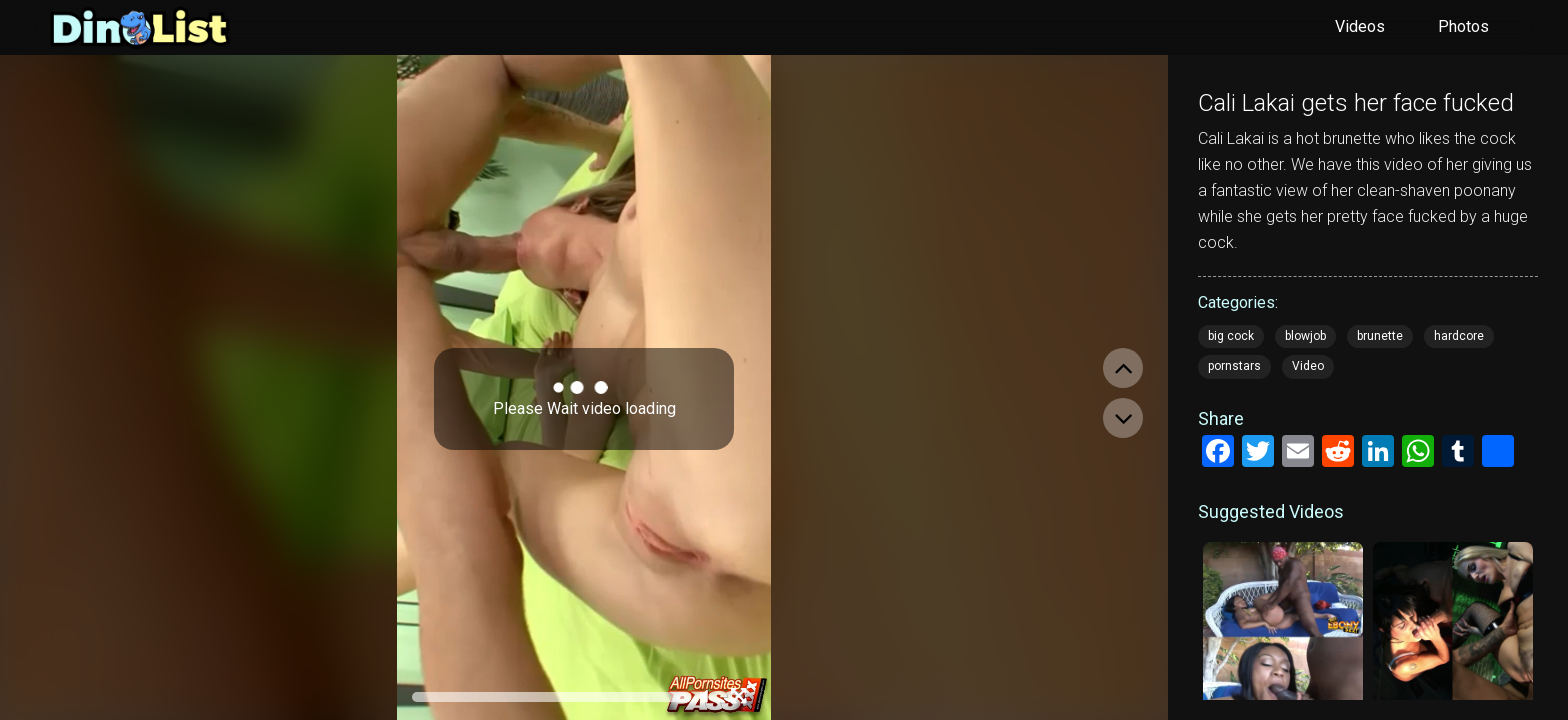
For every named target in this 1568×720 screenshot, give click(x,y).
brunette (1380, 336)
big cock (1231, 336)
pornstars (1234, 366)
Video (1308, 366)
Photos (1463, 26)
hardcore (1459, 336)
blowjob (1305, 336)
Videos (1360, 26)
